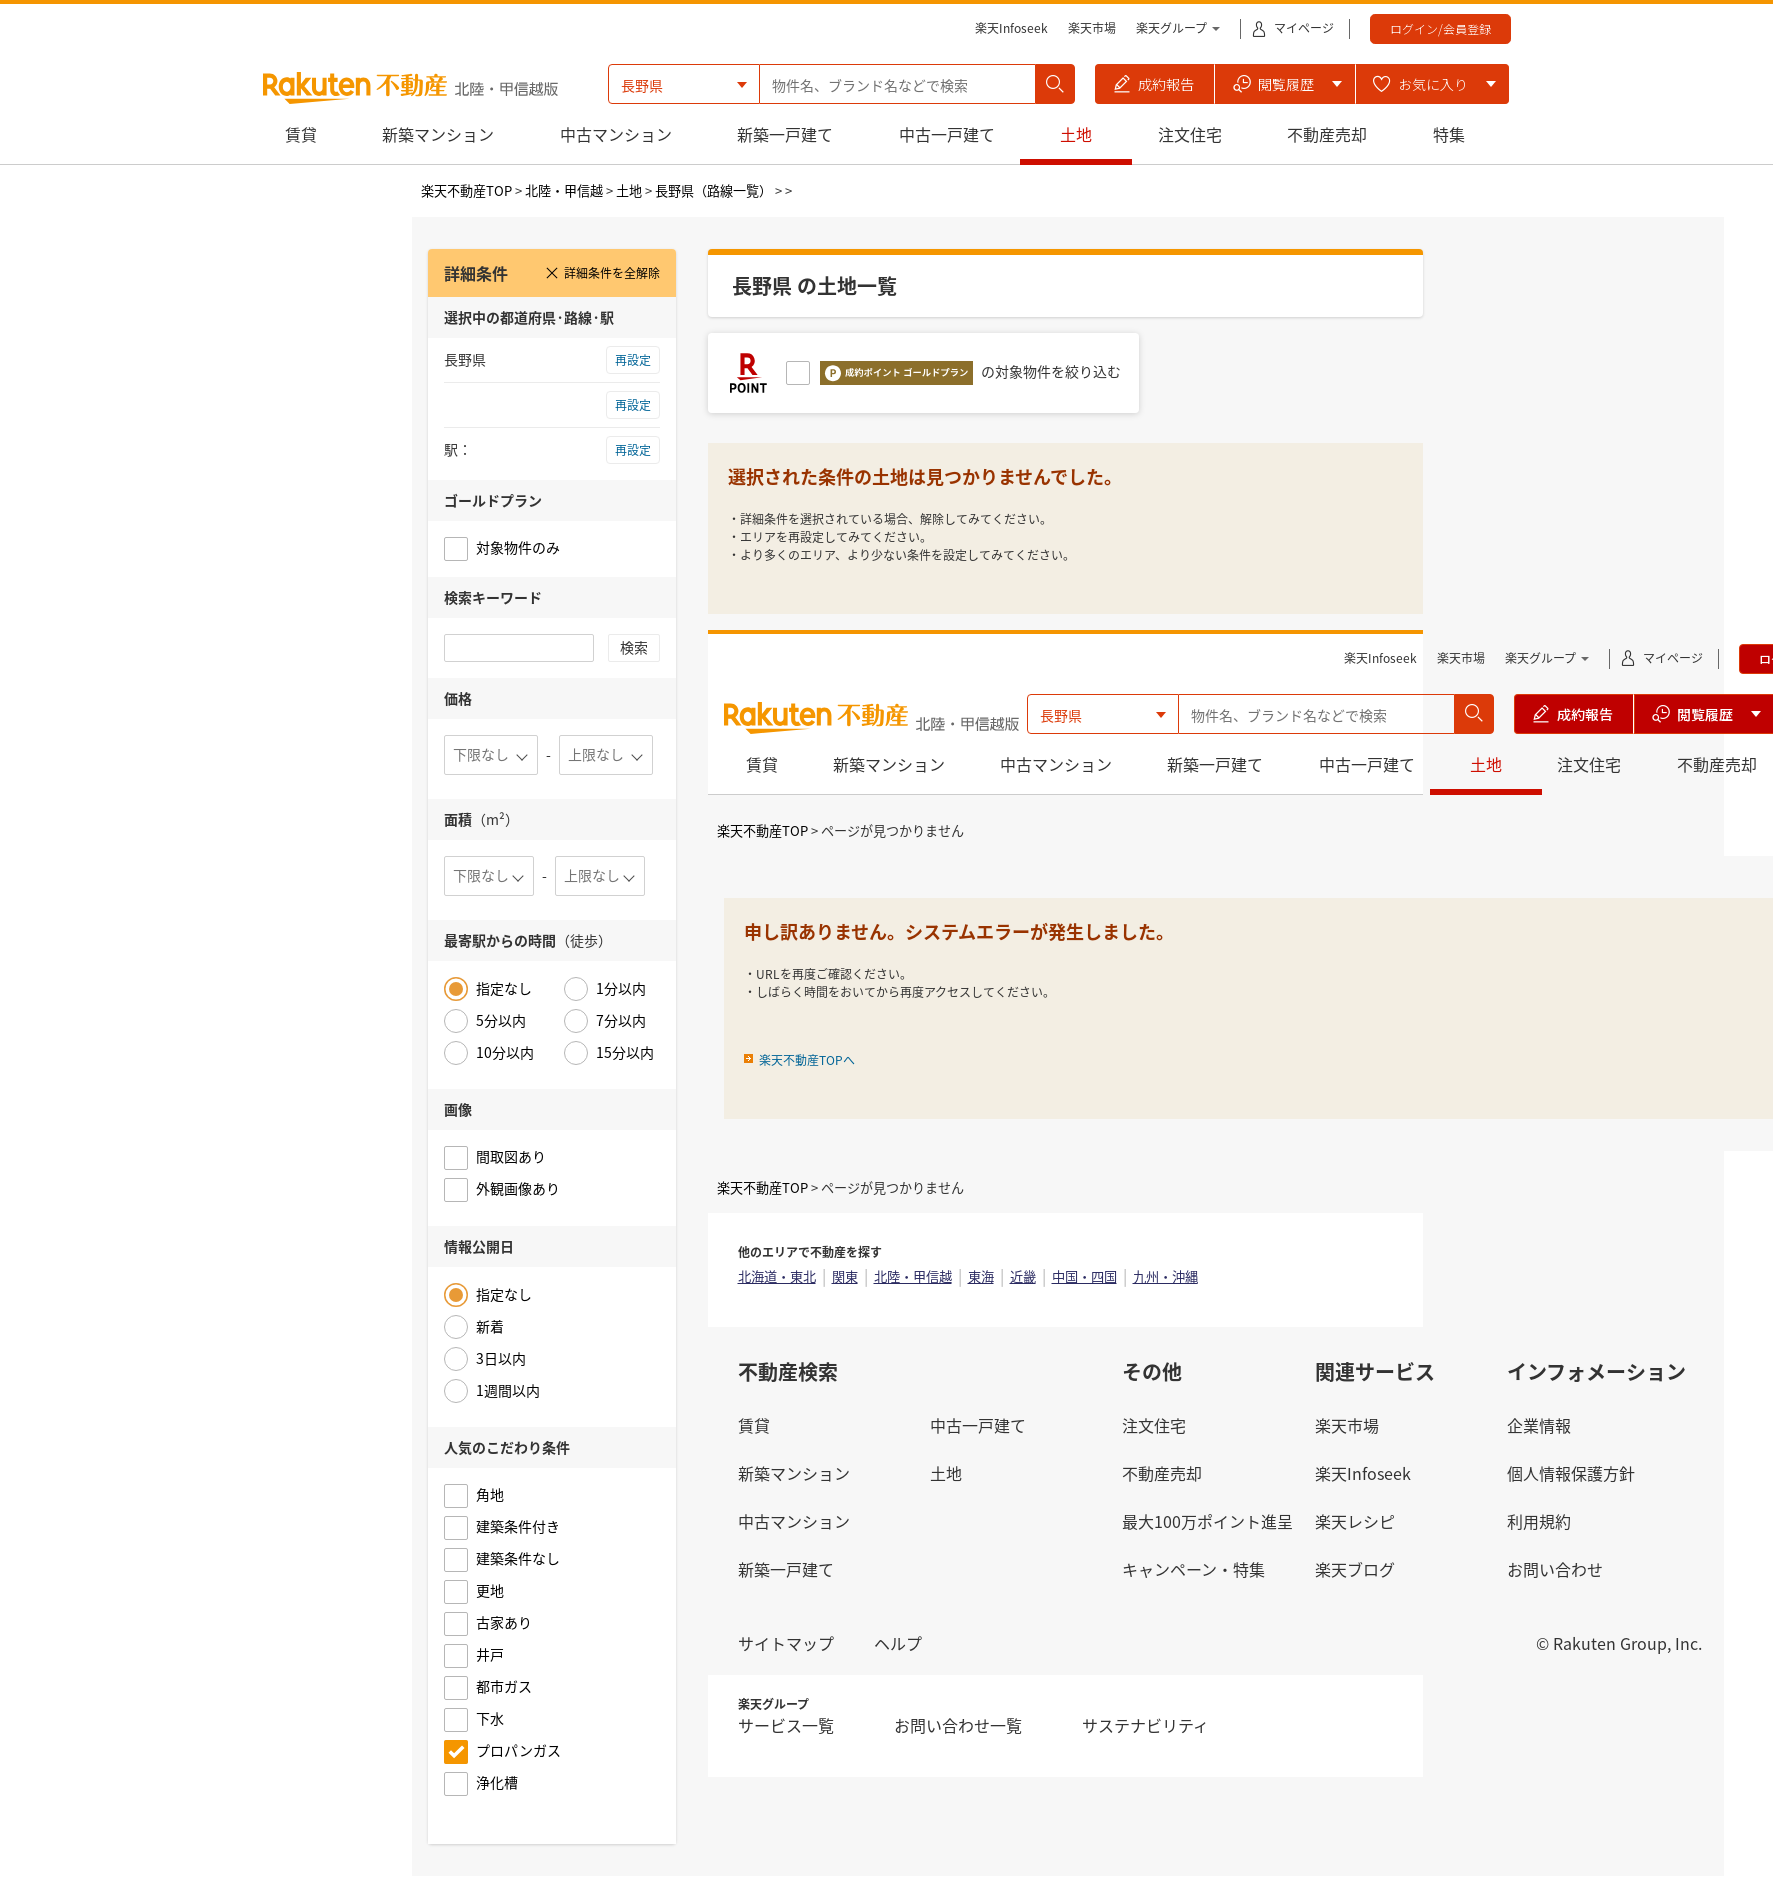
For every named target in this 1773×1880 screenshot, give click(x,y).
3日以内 (501, 1358)
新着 (490, 1326)
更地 (490, 1590)
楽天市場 (1092, 28)
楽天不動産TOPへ (807, 1060)
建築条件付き (518, 1526)
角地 (490, 1494)
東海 (981, 1276)
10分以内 (505, 1052)
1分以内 (621, 988)
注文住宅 (1190, 134)
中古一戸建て (947, 134)
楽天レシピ (1355, 1521)
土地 (1076, 134)
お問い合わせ (1555, 1569)
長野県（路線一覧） (713, 190)
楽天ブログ (1355, 1569)
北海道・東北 (777, 1276)
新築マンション (438, 134)
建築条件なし (518, 1558)
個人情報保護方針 (1571, 1473)
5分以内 (501, 1020)
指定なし (504, 988)
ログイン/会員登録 (1440, 28)
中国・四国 (1084, 1276)
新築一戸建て (785, 134)
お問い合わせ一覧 (958, 1725)
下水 (490, 1718)
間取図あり (511, 1156)
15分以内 (625, 1052)
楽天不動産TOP (466, 190)
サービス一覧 (786, 1725)
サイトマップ (786, 1643)
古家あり (504, 1622)
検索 (634, 647)
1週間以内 (508, 1390)
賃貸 (301, 134)
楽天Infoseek (1011, 28)
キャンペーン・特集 (1193, 1569)
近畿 (1023, 1276)
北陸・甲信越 (564, 190)
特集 (1449, 134)
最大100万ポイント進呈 (1207, 1521)
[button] (1155, 84)
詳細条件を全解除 (602, 273)
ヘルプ (898, 1643)
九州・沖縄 (1165, 1276)
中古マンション (616, 134)
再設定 (633, 360)
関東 (845, 1276)
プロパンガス (518, 1750)
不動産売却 (1327, 134)
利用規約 (1539, 1521)
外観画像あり (518, 1188)
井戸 (490, 1654)
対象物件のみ (518, 547)
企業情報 (1539, 1425)
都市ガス (504, 1686)
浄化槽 (497, 1782)
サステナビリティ (1145, 1725)
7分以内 (621, 1020)
